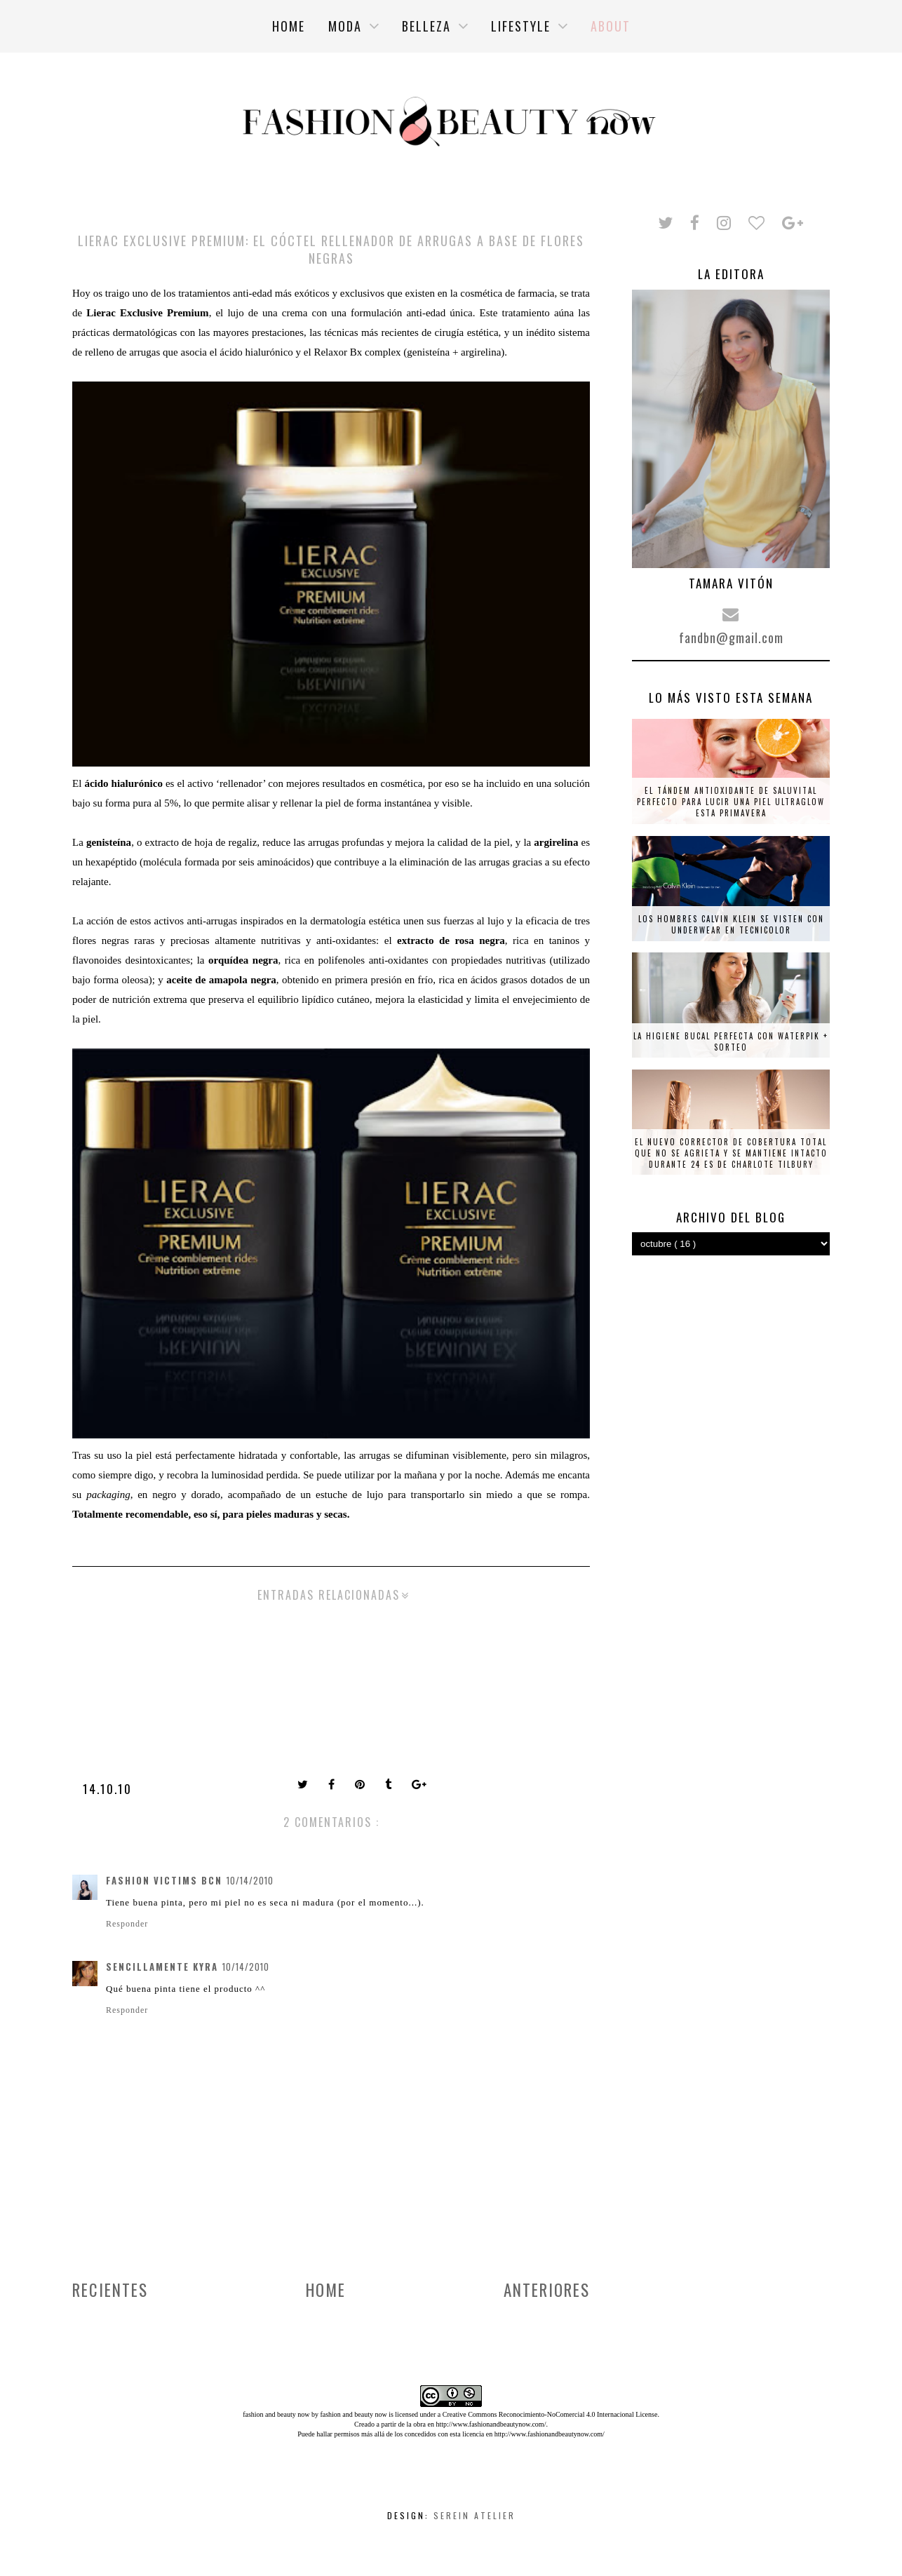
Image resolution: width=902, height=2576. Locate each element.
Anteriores (547, 2290)
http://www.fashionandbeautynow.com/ (491, 2424)
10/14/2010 (250, 1880)
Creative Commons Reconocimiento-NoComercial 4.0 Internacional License (550, 2414)
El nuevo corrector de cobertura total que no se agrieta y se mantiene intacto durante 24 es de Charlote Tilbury (731, 1153)
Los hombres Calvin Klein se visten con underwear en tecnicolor (731, 924)
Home (326, 2290)
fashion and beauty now (353, 2414)
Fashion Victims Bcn (164, 1880)
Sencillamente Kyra (162, 1967)
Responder (127, 1924)
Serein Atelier (474, 2515)
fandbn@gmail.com (731, 637)
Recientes (110, 2290)
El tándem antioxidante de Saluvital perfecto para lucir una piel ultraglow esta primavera (731, 801)
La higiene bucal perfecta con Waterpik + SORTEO (730, 1041)
